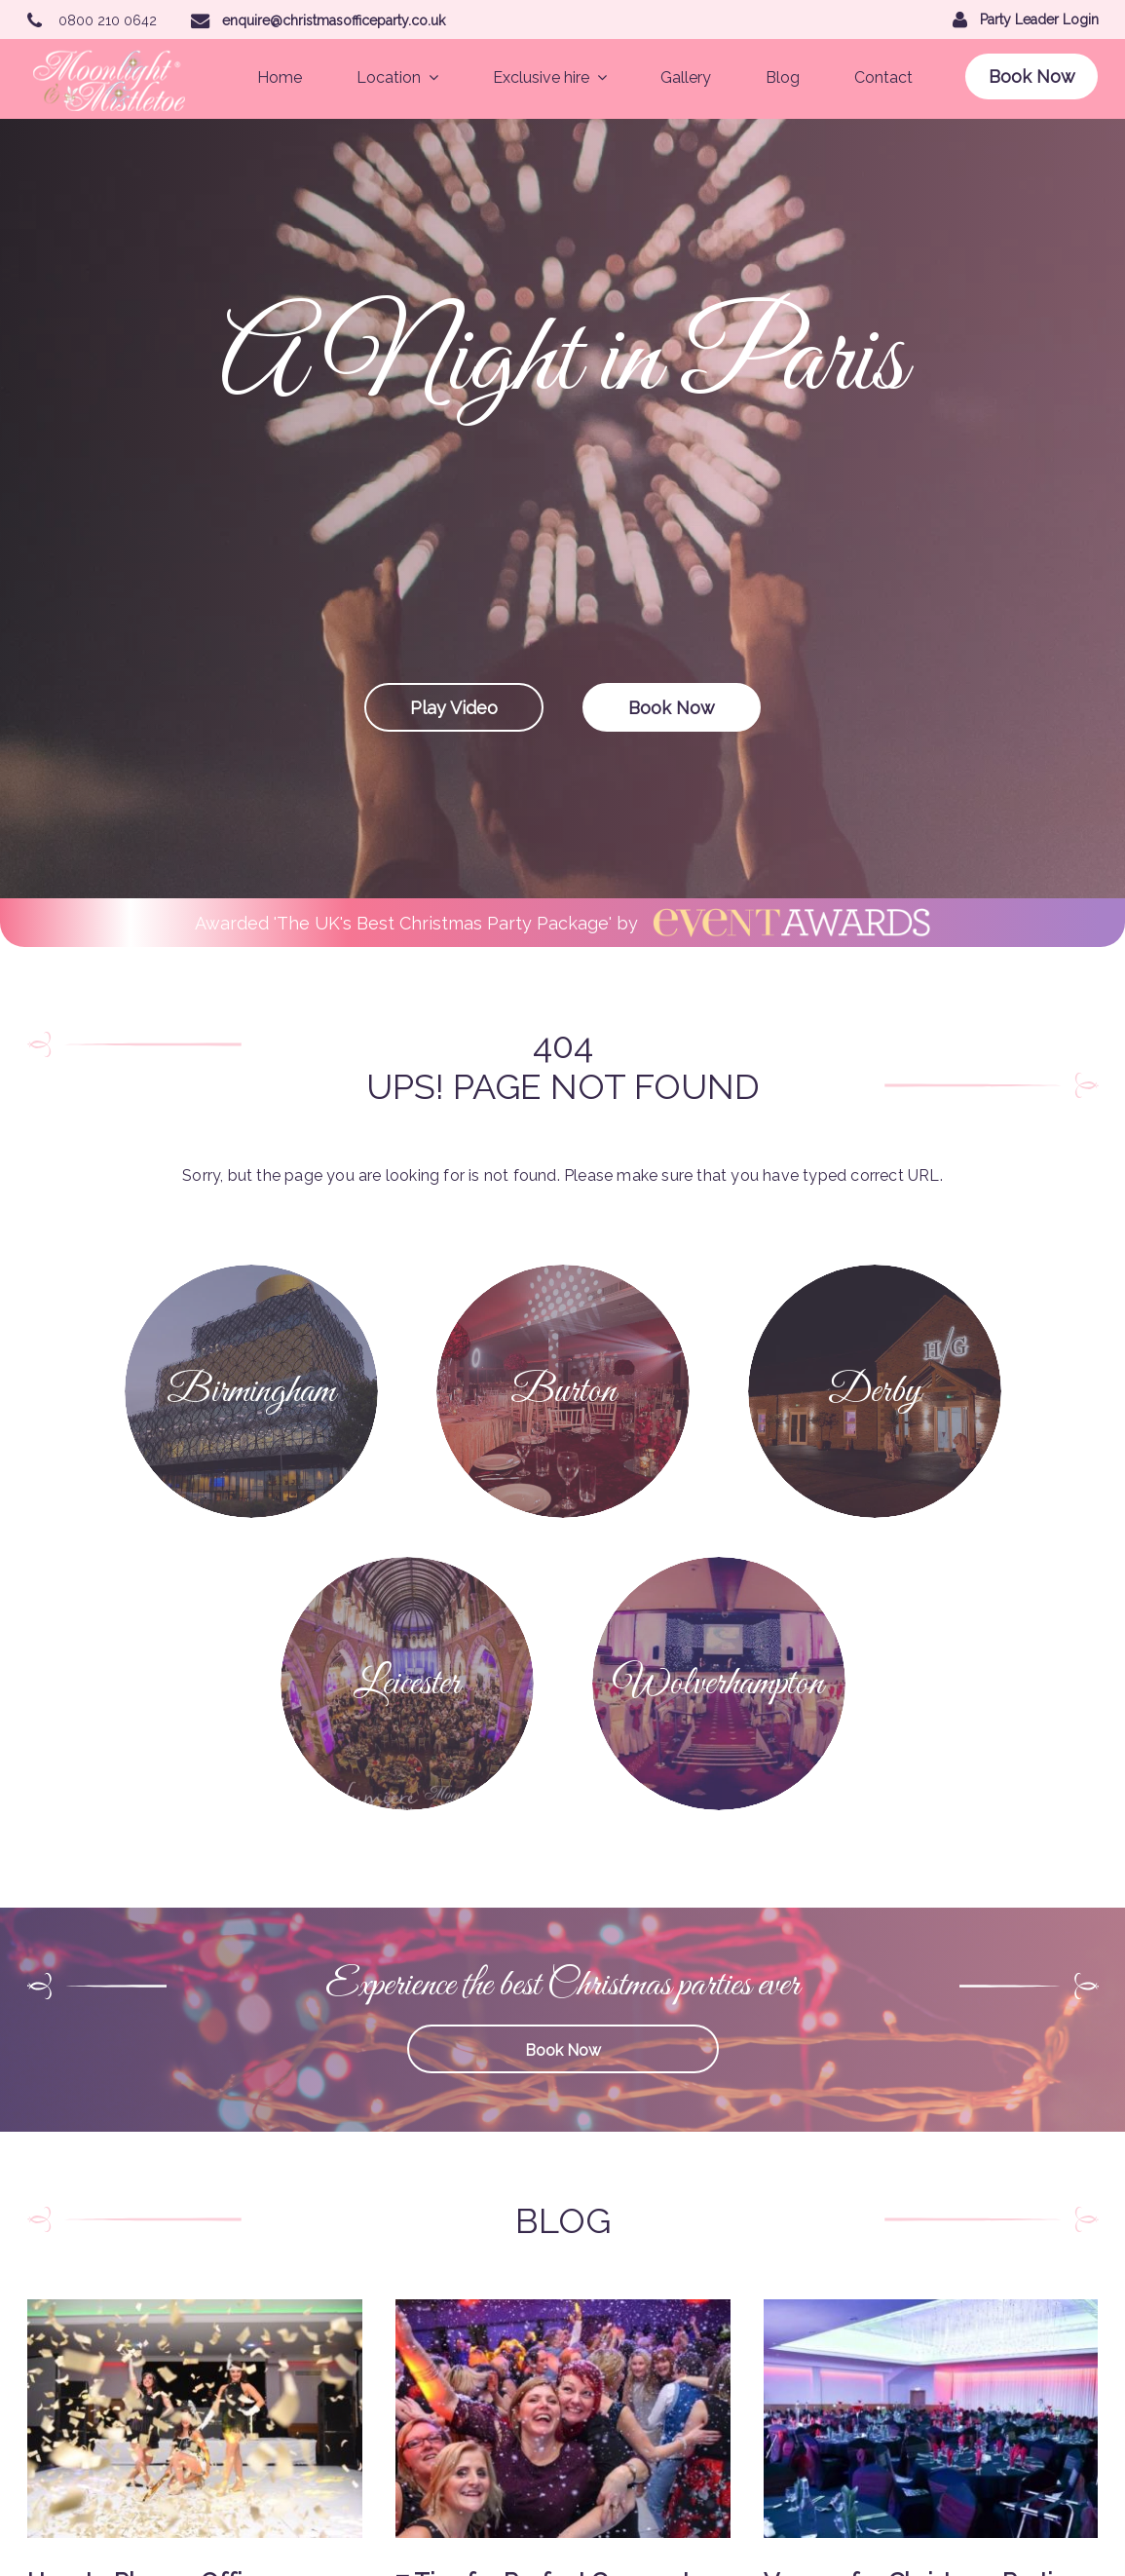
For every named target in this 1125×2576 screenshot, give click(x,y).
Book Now (1032, 76)
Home (279, 77)
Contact (883, 77)
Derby (445, 2304)
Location (397, 77)
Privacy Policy (347, 2426)
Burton (324, 2304)
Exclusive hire (550, 77)
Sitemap (328, 2457)
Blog (783, 77)
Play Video (454, 708)
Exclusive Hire (347, 2365)
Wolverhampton (477, 2335)
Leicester (331, 2335)
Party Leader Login (422, 2513)
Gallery (685, 77)
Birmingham (464, 2274)
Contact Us (460, 2396)
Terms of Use (467, 2426)
